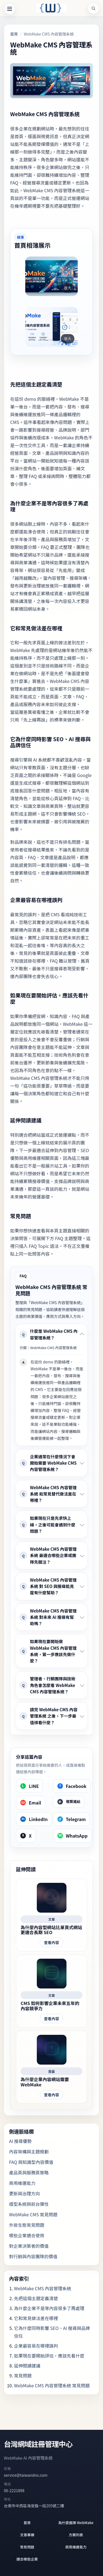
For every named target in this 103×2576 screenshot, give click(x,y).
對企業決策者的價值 (29, 2246)
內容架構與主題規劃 (29, 2151)
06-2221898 (14, 2490)
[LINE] (29, 1786)
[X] (26, 1836)
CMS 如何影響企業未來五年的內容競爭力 (50, 2006)
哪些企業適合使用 (26, 2235)
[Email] (30, 1802)
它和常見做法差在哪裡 (36, 2318)
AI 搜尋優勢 (20, 2141)
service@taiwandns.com (26, 2475)
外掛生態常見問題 (26, 2225)
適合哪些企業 (27, 2559)
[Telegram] (71, 1819)
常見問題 (23, 2375)
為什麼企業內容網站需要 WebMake (45, 2082)
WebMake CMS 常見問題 (33, 2214)
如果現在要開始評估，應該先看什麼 (49, 2355)
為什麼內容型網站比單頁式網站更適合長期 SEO (51, 1930)
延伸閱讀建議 (27, 2365)
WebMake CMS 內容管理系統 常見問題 (52, 2385)
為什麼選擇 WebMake (76, 2522)
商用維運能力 (22, 2183)
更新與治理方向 (24, 2193)
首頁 (14, 34)
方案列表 (76, 2534)
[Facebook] (72, 1786)
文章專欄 (27, 2534)
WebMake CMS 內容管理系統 (42, 2288)
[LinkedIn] (34, 1819)
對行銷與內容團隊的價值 (33, 2256)
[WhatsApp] (72, 1836)
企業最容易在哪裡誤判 (36, 2345)
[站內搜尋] (93, 8)
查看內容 (51, 1942)
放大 (67, 288)
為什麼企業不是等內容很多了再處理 (49, 2308)
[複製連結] (68, 1802)
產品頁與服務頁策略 (29, 2172)
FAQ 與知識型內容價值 (31, 2162)
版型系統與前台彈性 (29, 2204)
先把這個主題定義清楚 (36, 2298)
